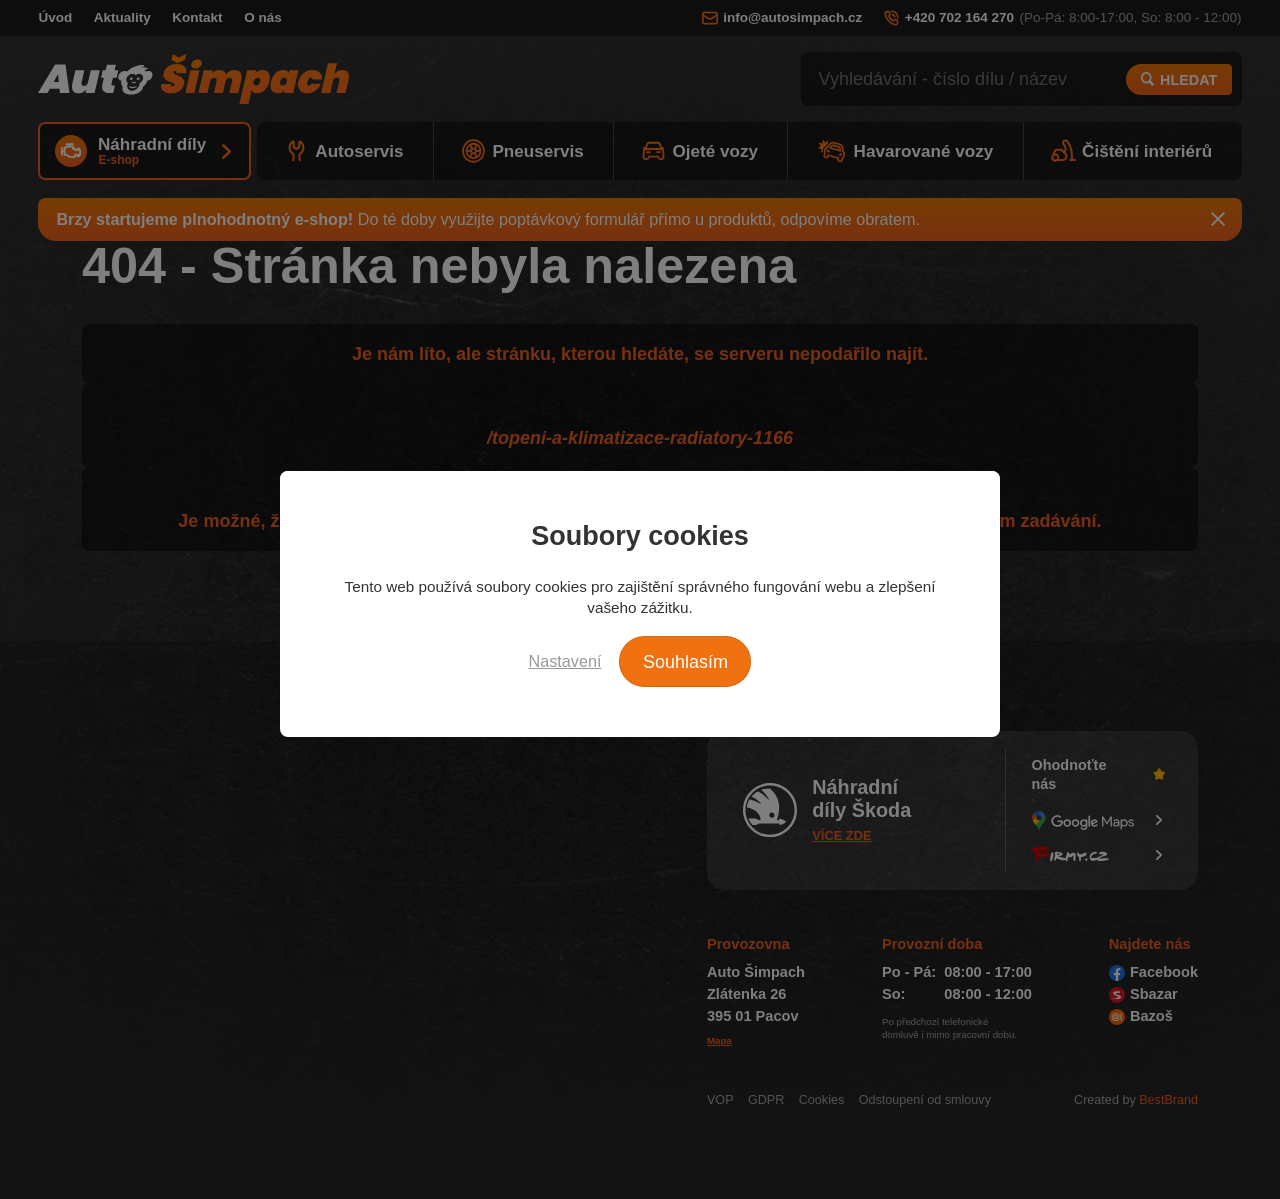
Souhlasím (685, 662)
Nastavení (565, 661)
